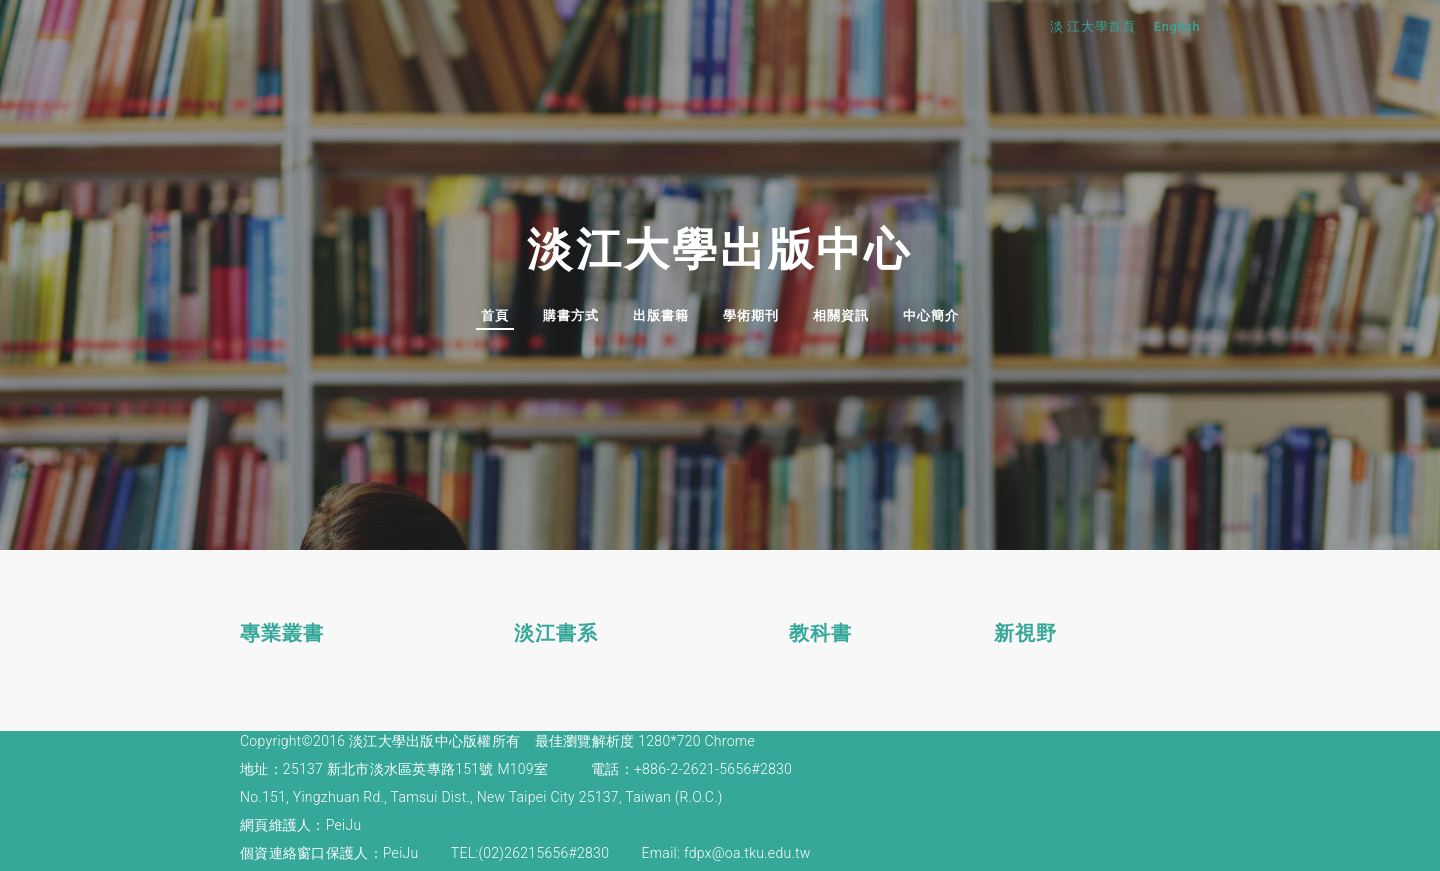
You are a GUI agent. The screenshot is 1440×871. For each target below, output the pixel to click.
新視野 (1025, 631)
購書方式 (571, 315)
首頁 (495, 315)
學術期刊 (751, 315)
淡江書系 (556, 631)
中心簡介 (931, 315)
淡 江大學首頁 (1098, 26)
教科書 (820, 631)
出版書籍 (661, 315)
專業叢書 (282, 631)
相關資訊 (841, 315)
